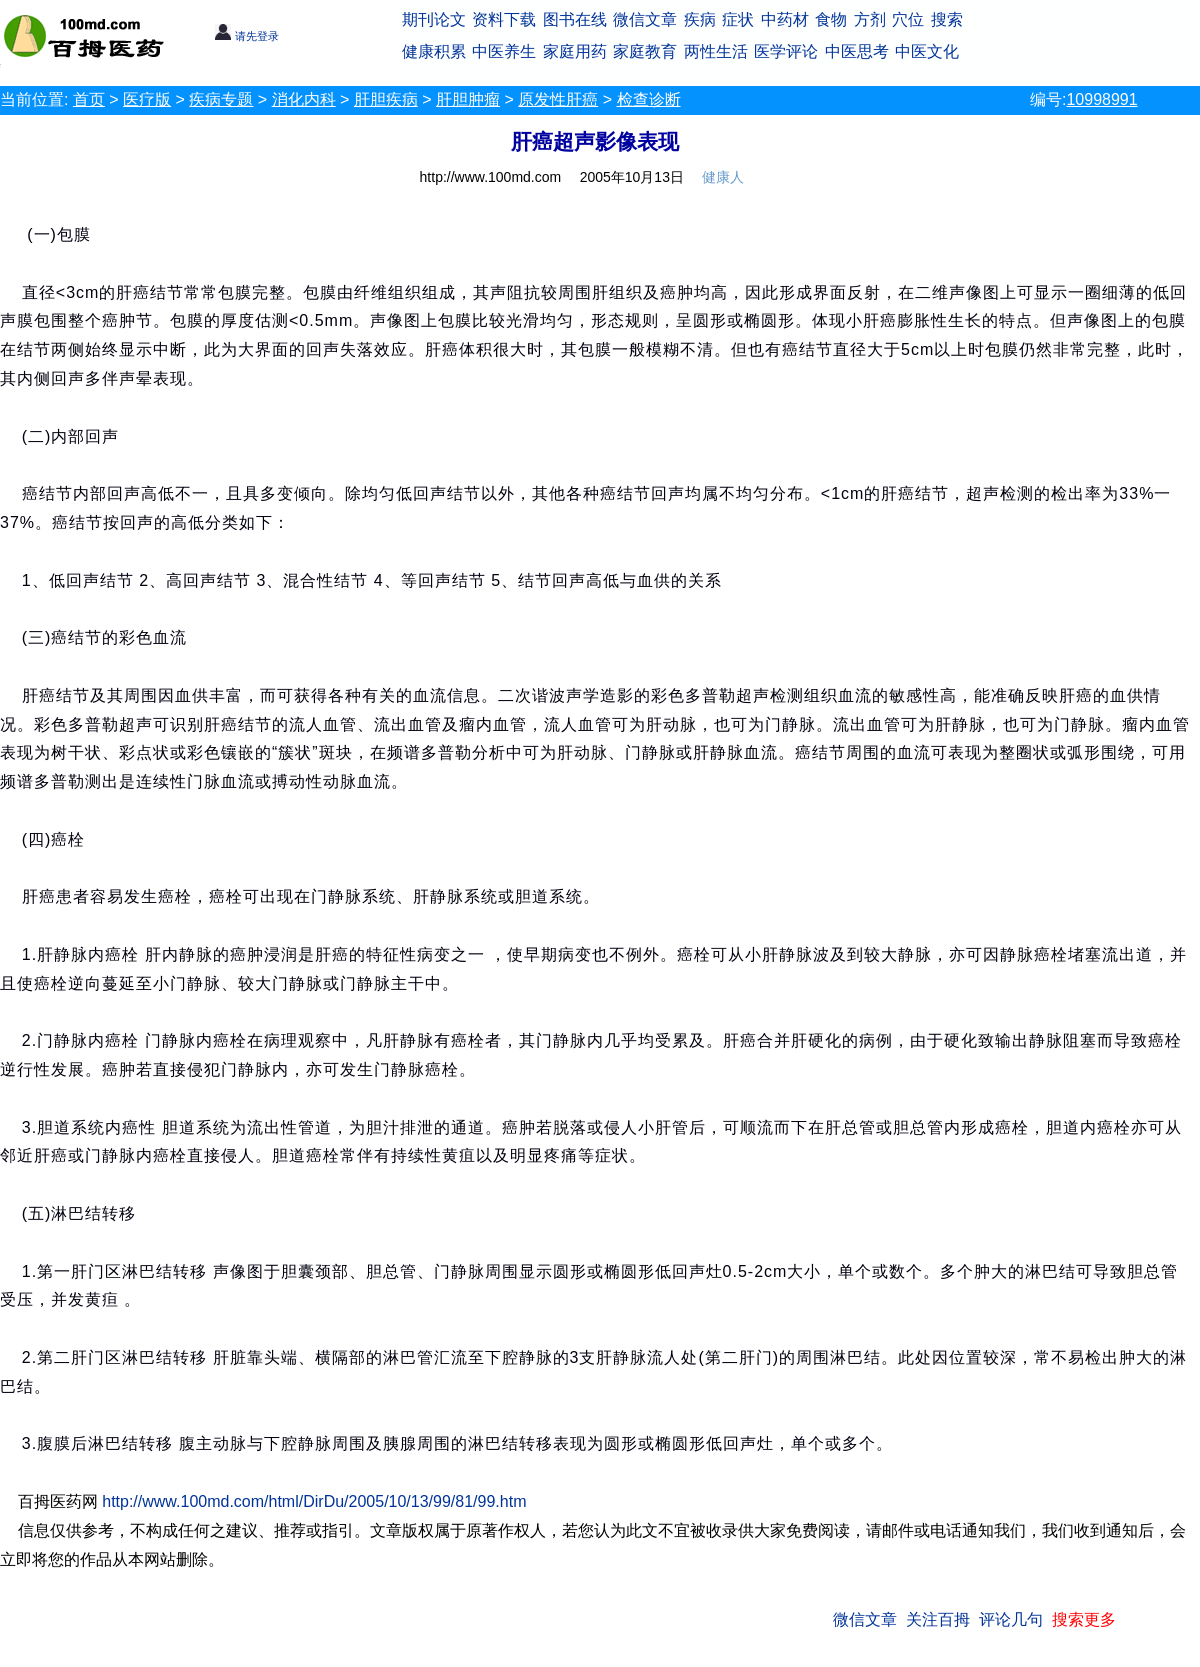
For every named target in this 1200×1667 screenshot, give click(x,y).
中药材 (785, 19)
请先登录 (246, 36)
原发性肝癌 (558, 99)
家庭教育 (645, 51)
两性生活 (716, 51)
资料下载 (504, 19)
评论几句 (1011, 1619)
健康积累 (434, 51)
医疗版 (147, 99)
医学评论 (786, 51)
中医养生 (504, 51)
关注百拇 (938, 1619)
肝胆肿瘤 (468, 99)
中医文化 (927, 51)
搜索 (947, 19)
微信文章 (645, 19)
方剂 (870, 19)
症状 (738, 19)
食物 (831, 19)
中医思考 (857, 51)
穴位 (908, 19)
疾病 (700, 19)
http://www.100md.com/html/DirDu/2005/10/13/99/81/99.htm (314, 1501)
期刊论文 (434, 19)
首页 (89, 99)
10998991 (1101, 99)
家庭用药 (575, 51)
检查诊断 (649, 99)
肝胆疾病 (386, 99)
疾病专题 (221, 99)
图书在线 (575, 19)
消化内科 (304, 99)
